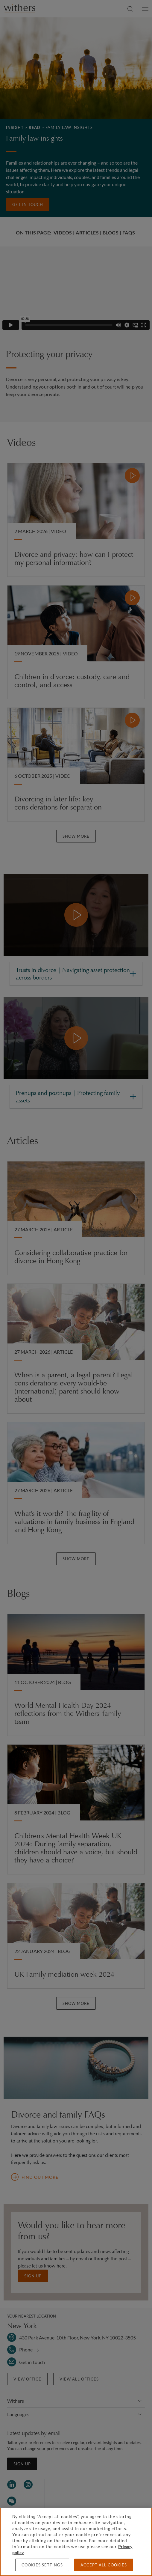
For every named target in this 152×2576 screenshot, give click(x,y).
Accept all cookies (103, 2565)
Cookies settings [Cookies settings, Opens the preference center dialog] (42, 2565)
